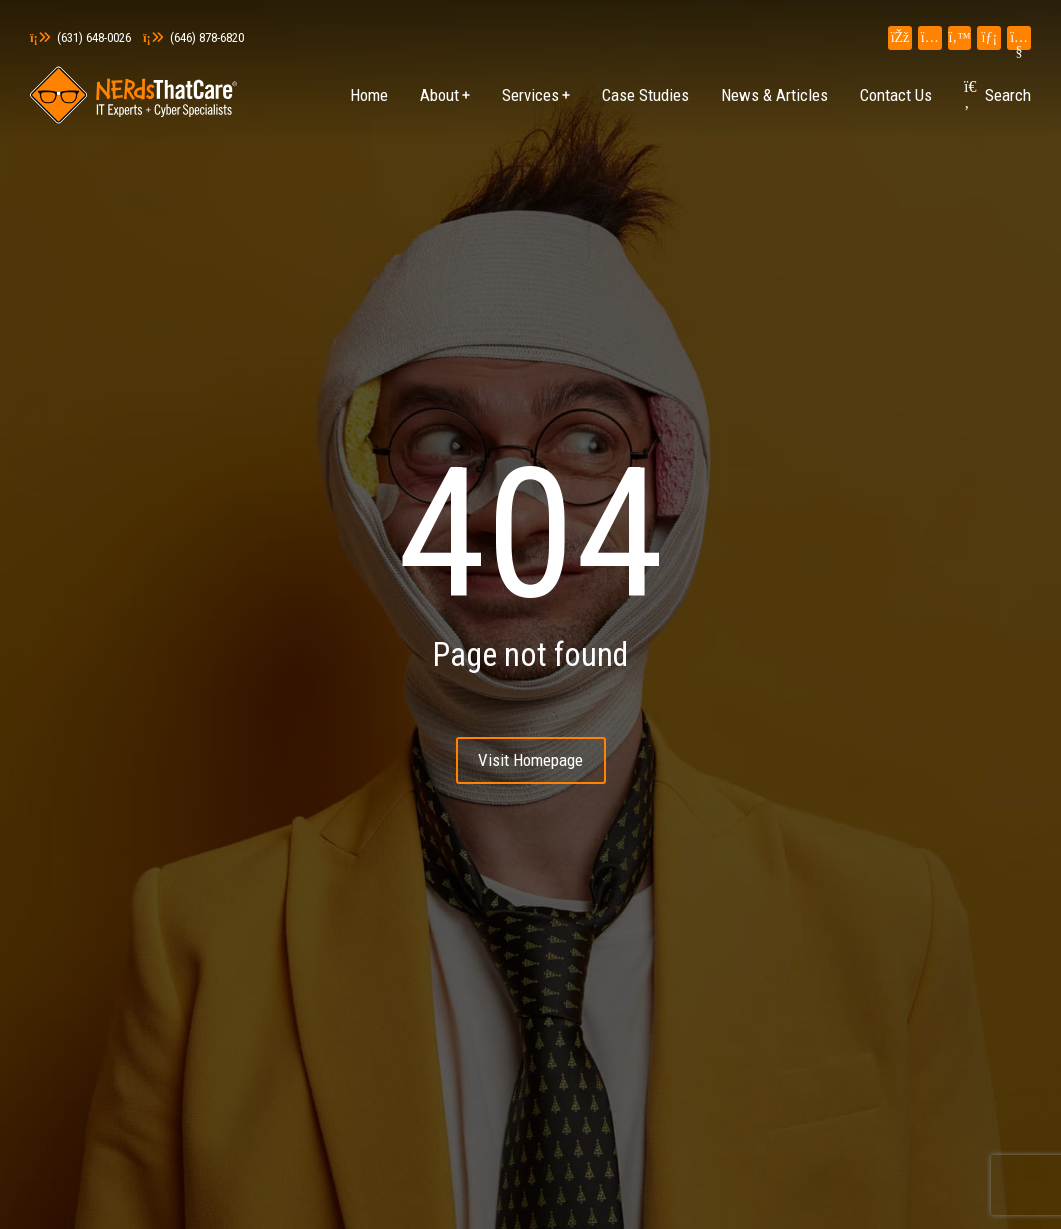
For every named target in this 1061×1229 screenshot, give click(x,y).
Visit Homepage (530, 760)
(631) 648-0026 (80, 37)
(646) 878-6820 (193, 37)
